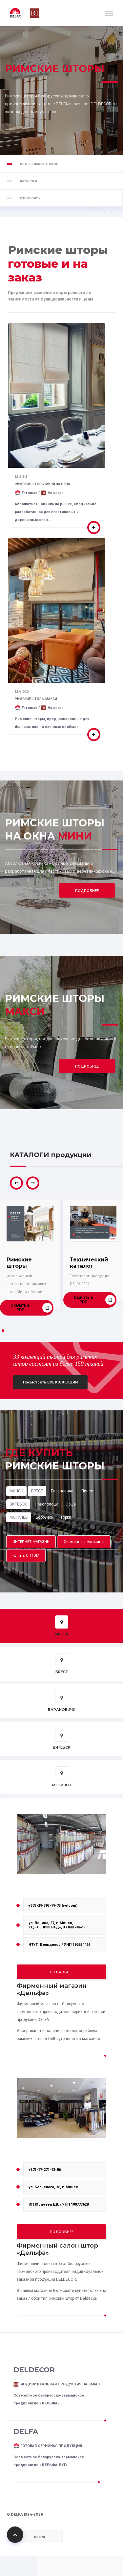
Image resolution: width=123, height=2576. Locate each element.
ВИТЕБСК (18, 1504)
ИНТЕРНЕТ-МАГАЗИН (31, 1542)
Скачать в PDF (31, 1308)
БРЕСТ (37, 1491)
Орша (71, 1504)
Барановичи (62, 1491)
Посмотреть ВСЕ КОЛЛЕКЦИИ (50, 1382)
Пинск (87, 1491)
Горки (66, 1517)
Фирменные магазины (83, 1542)
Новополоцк (46, 1504)
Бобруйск (44, 1517)
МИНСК (16, 1491)
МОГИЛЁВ (19, 1517)
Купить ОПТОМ (25, 1555)
